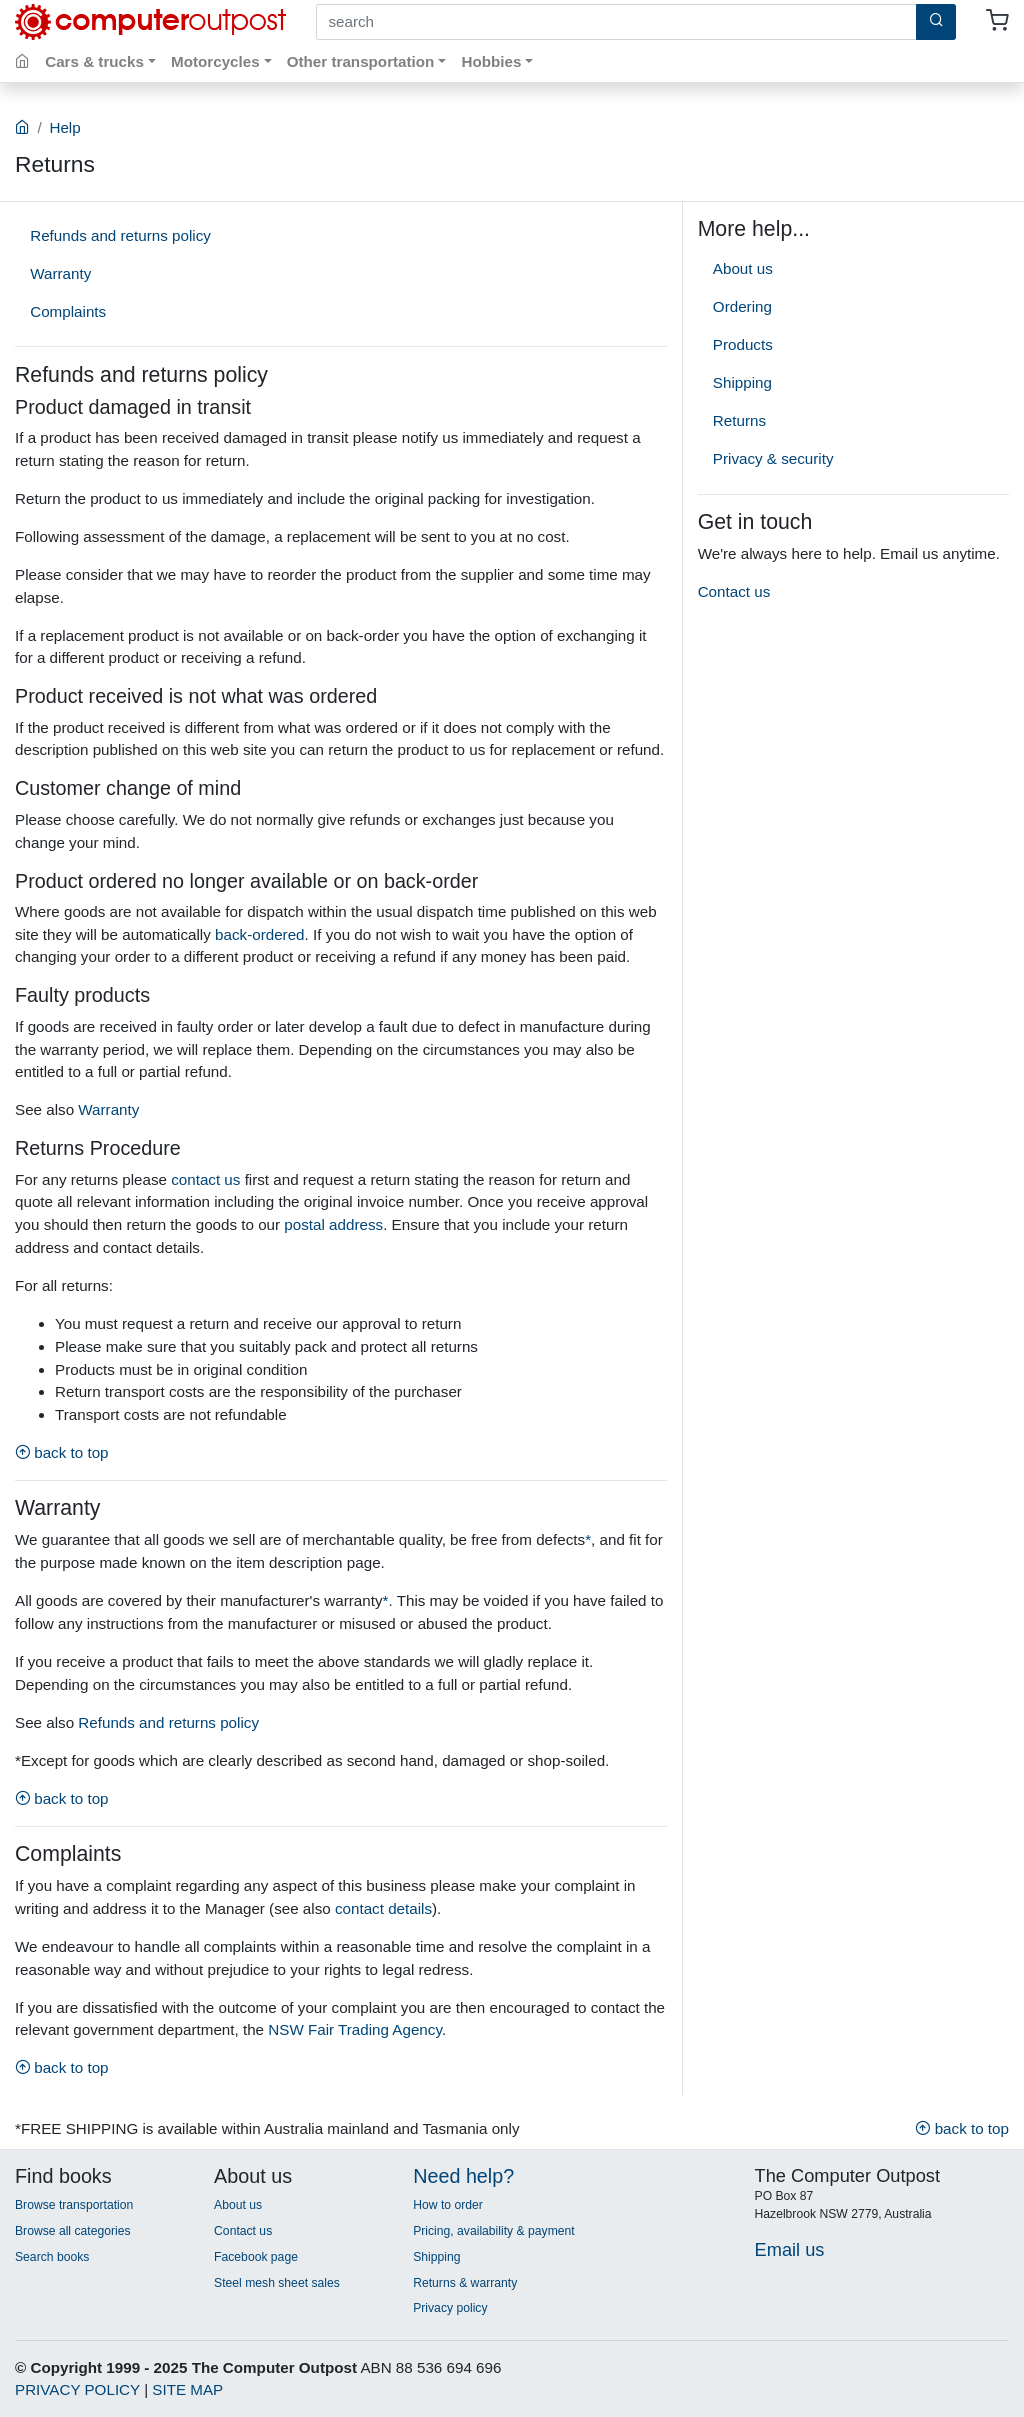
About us (743, 268)
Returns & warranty (465, 2283)
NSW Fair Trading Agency (355, 2029)
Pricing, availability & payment (493, 2231)
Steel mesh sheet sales (277, 2283)
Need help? (463, 2176)
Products (743, 344)
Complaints (68, 311)
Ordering (742, 306)
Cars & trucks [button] (94, 61)
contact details (383, 1908)
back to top (62, 1452)
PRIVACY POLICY (77, 2389)
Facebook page (256, 2257)
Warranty (60, 273)
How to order (448, 2205)
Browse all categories (73, 2231)
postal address (333, 1224)
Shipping (742, 382)
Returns (739, 420)
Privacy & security (773, 458)
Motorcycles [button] (215, 61)
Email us (790, 2249)
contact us (205, 1179)
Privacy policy (450, 2308)
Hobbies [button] (491, 61)
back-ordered (260, 934)
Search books (52, 2257)
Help (64, 127)
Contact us (734, 591)
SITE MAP (187, 2389)
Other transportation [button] (361, 61)
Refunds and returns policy (120, 235)
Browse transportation (74, 2205)
